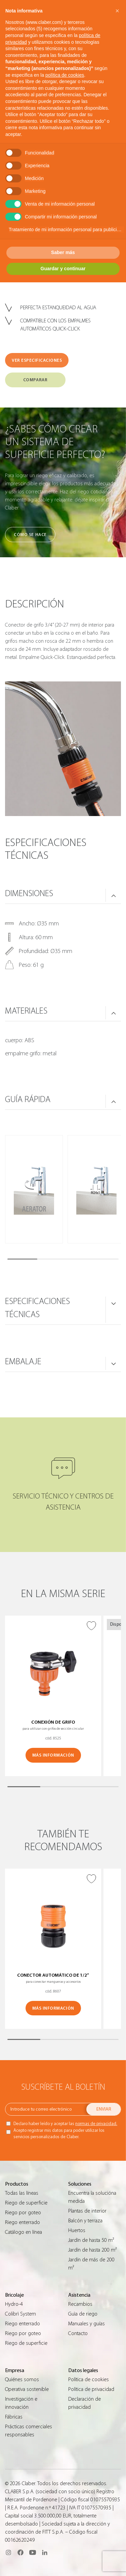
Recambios (80, 2304)
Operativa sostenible (27, 2389)
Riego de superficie (26, 2203)
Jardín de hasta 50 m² (91, 2240)
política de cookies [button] (64, 75)
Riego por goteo (23, 2213)
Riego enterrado (22, 2222)
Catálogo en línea (23, 2232)
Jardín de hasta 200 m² (92, 2250)
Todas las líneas (21, 2193)
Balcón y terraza (85, 2221)
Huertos (76, 2230)
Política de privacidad (91, 2389)
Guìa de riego (82, 2314)
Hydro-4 (14, 2304)
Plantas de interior (87, 2211)
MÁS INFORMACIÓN (53, 1755)
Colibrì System (20, 2314)
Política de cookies (88, 2379)
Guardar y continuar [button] (63, 268)
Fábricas (14, 2417)
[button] (117, 10)
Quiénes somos (22, 2379)
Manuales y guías (86, 2324)
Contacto (78, 2333)
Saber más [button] (63, 252)
